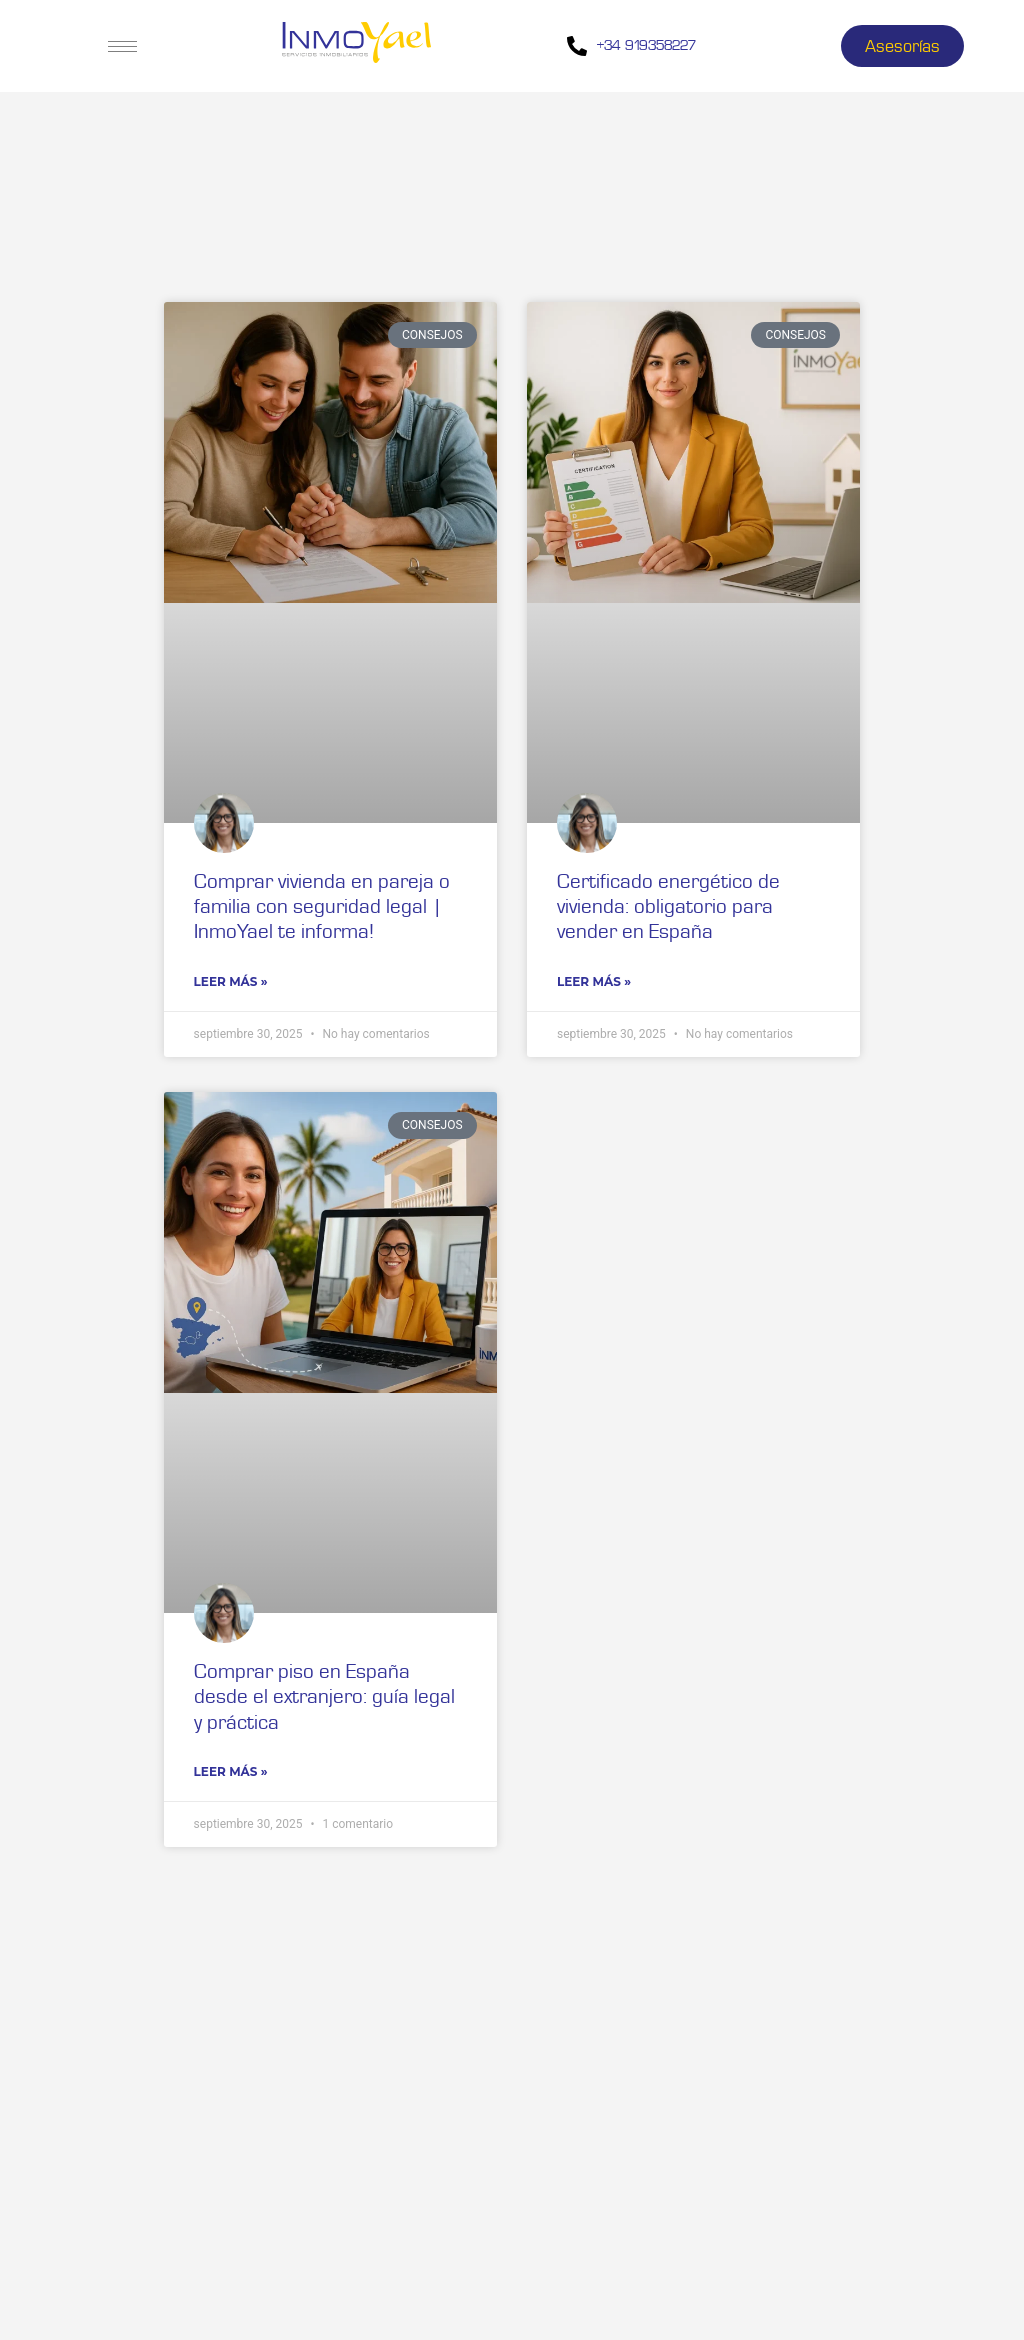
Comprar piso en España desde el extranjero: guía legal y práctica (324, 1695)
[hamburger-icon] (122, 46)
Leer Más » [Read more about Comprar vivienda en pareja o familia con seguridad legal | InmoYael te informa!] (231, 981)
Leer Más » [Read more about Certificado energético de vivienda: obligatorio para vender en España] (594, 981)
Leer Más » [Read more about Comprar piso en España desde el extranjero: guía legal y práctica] (231, 1771)
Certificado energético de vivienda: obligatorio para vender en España (668, 905)
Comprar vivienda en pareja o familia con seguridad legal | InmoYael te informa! (322, 905)
